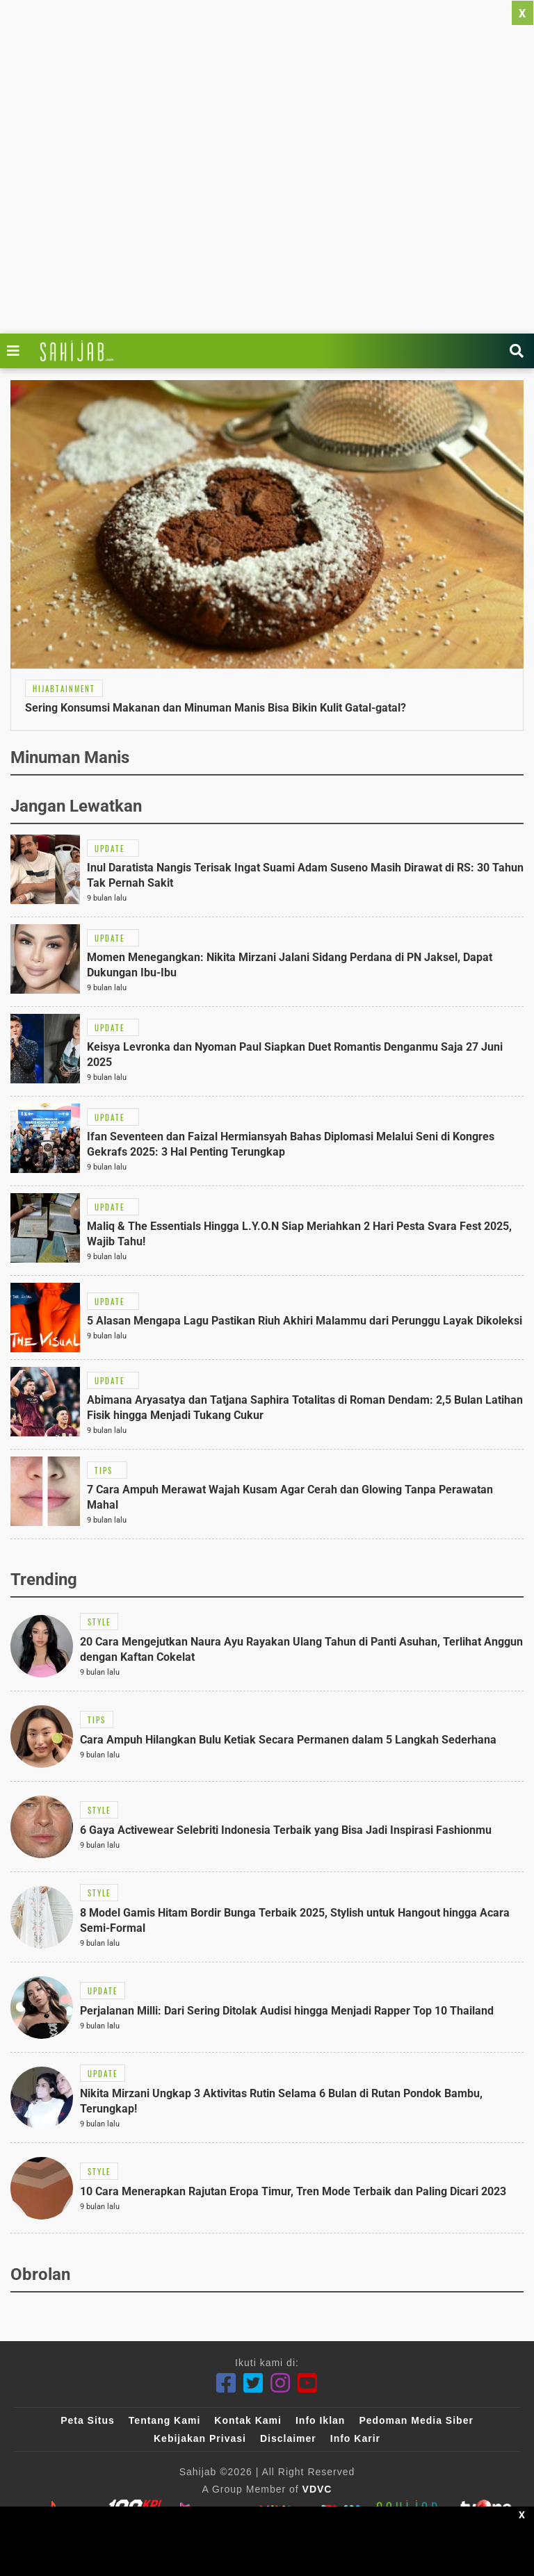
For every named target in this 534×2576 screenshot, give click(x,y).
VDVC (317, 2489)
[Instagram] (280, 2383)
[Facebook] (226, 2383)
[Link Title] (16, 351)
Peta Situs (87, 2420)
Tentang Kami (165, 2420)
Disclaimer (288, 2438)
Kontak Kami (248, 2420)
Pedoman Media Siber (416, 2420)
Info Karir (355, 2438)
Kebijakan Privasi (200, 2438)
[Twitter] (253, 2383)
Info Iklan (320, 2420)
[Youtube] (308, 2383)
